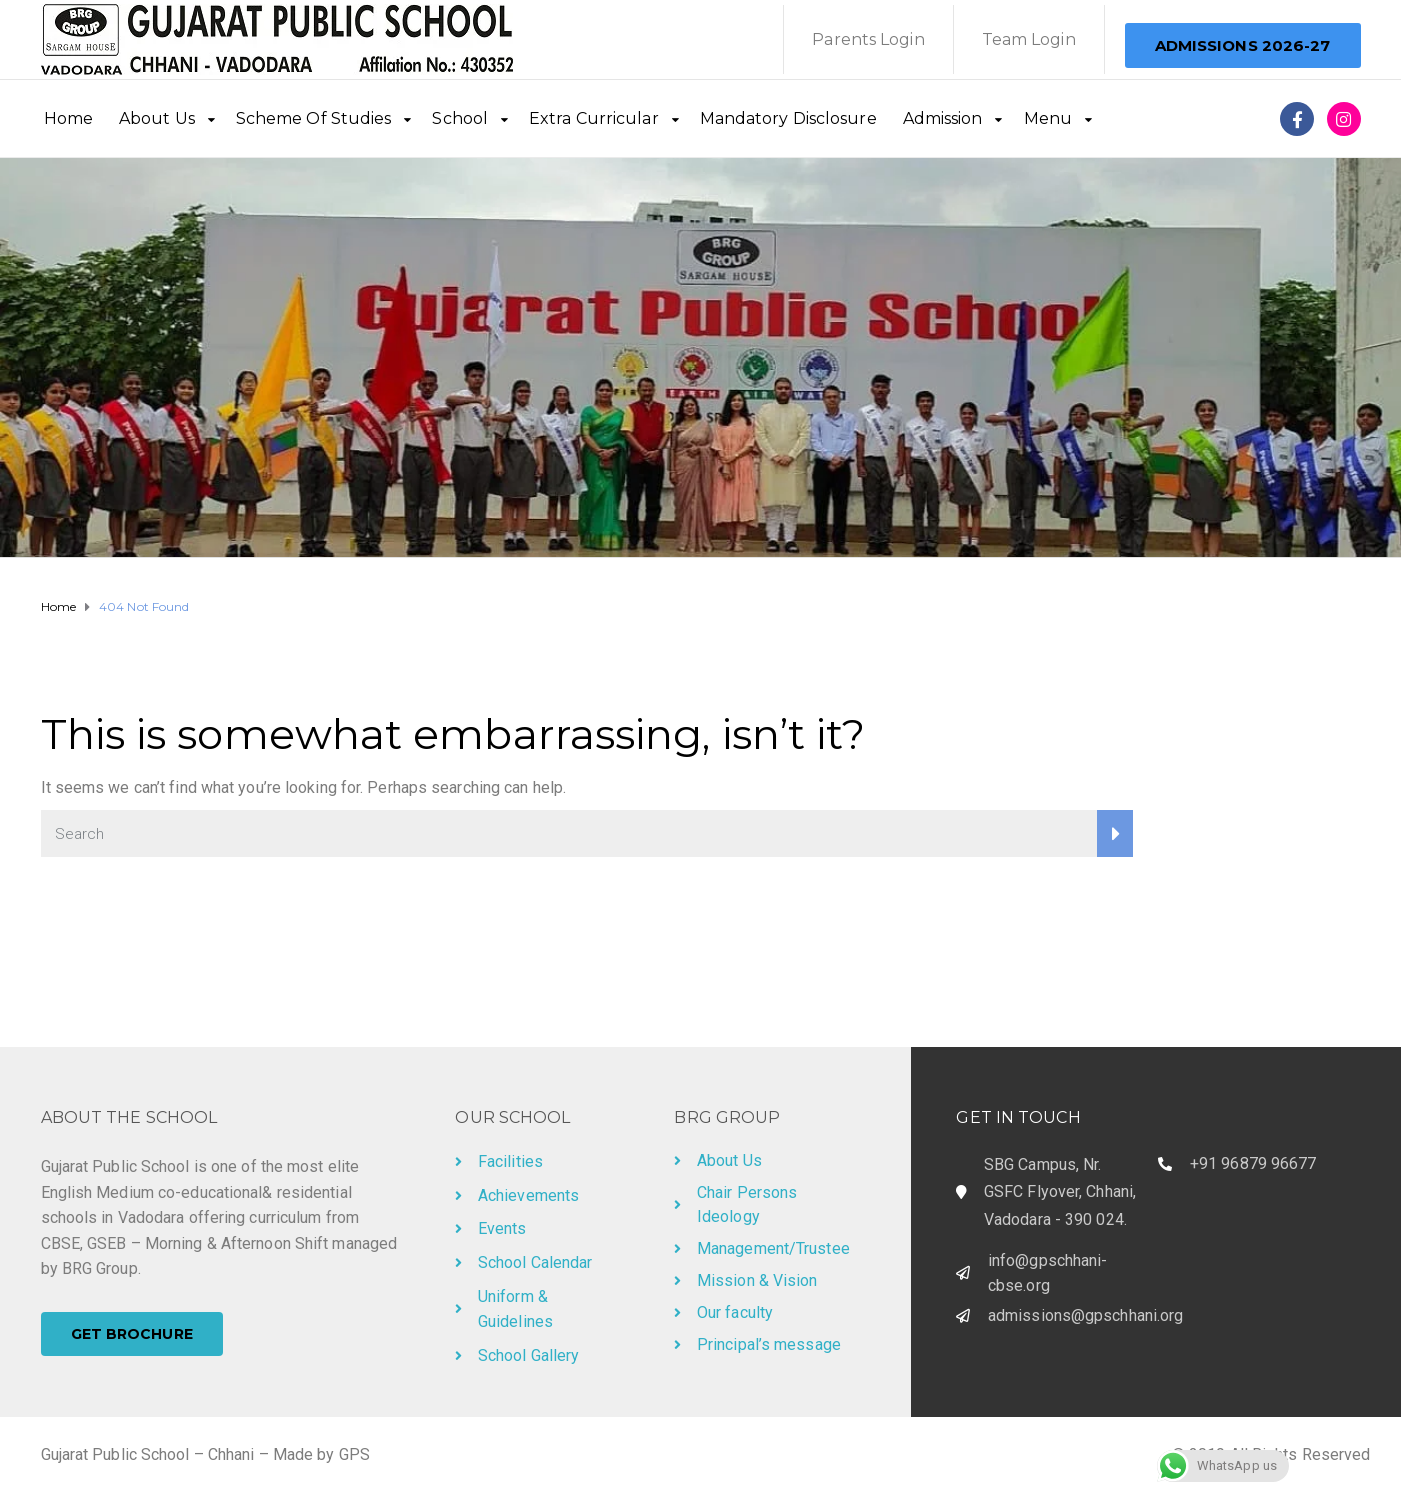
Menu (1048, 118)
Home (68, 118)
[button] (1243, 45)
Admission (943, 118)
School (460, 118)
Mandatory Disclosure (788, 118)
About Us (157, 118)
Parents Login (868, 39)
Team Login (1029, 39)
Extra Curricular (594, 118)
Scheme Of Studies (314, 118)
